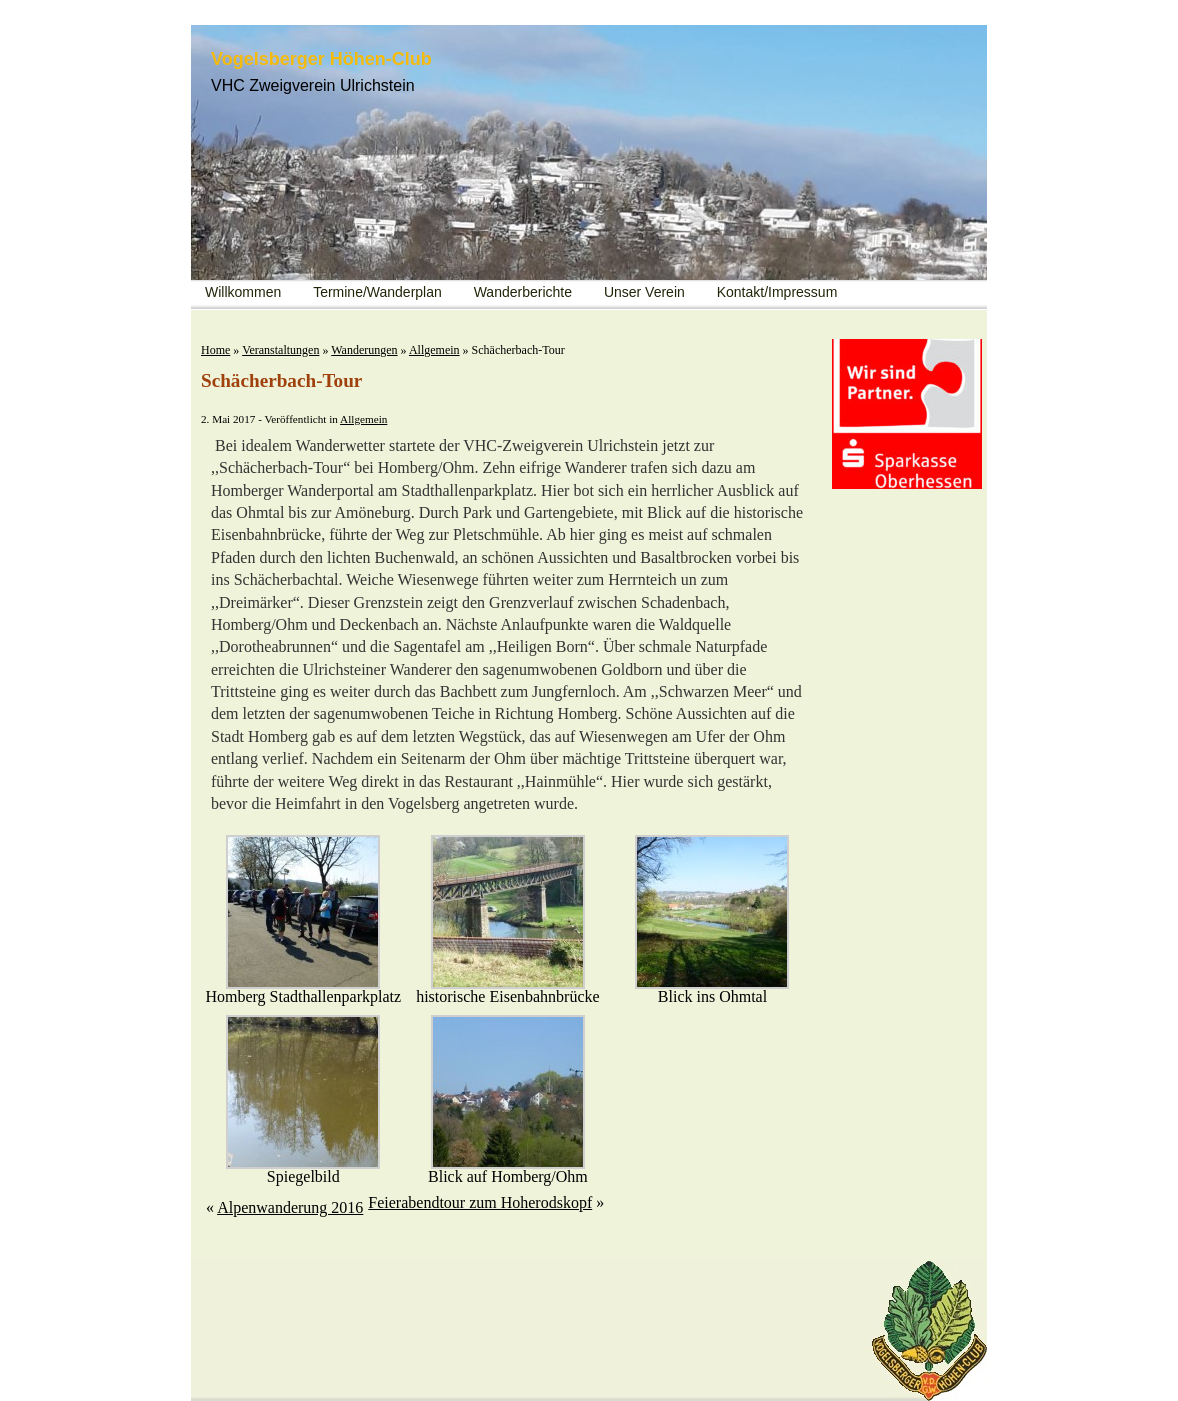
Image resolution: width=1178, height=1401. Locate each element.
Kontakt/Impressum (777, 292)
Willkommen (243, 292)
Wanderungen (364, 350)
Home (215, 350)
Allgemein (434, 350)
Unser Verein (644, 292)
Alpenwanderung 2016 (290, 1207)
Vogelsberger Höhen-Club (321, 59)
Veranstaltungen (280, 350)
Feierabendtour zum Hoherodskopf (480, 1202)
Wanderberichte (523, 292)
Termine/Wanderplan (377, 292)
